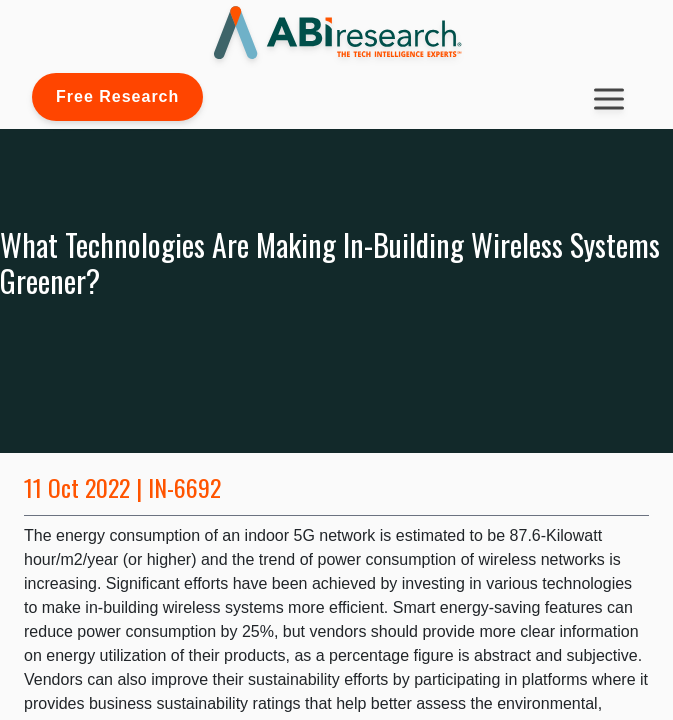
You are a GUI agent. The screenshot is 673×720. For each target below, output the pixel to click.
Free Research (117, 96)
